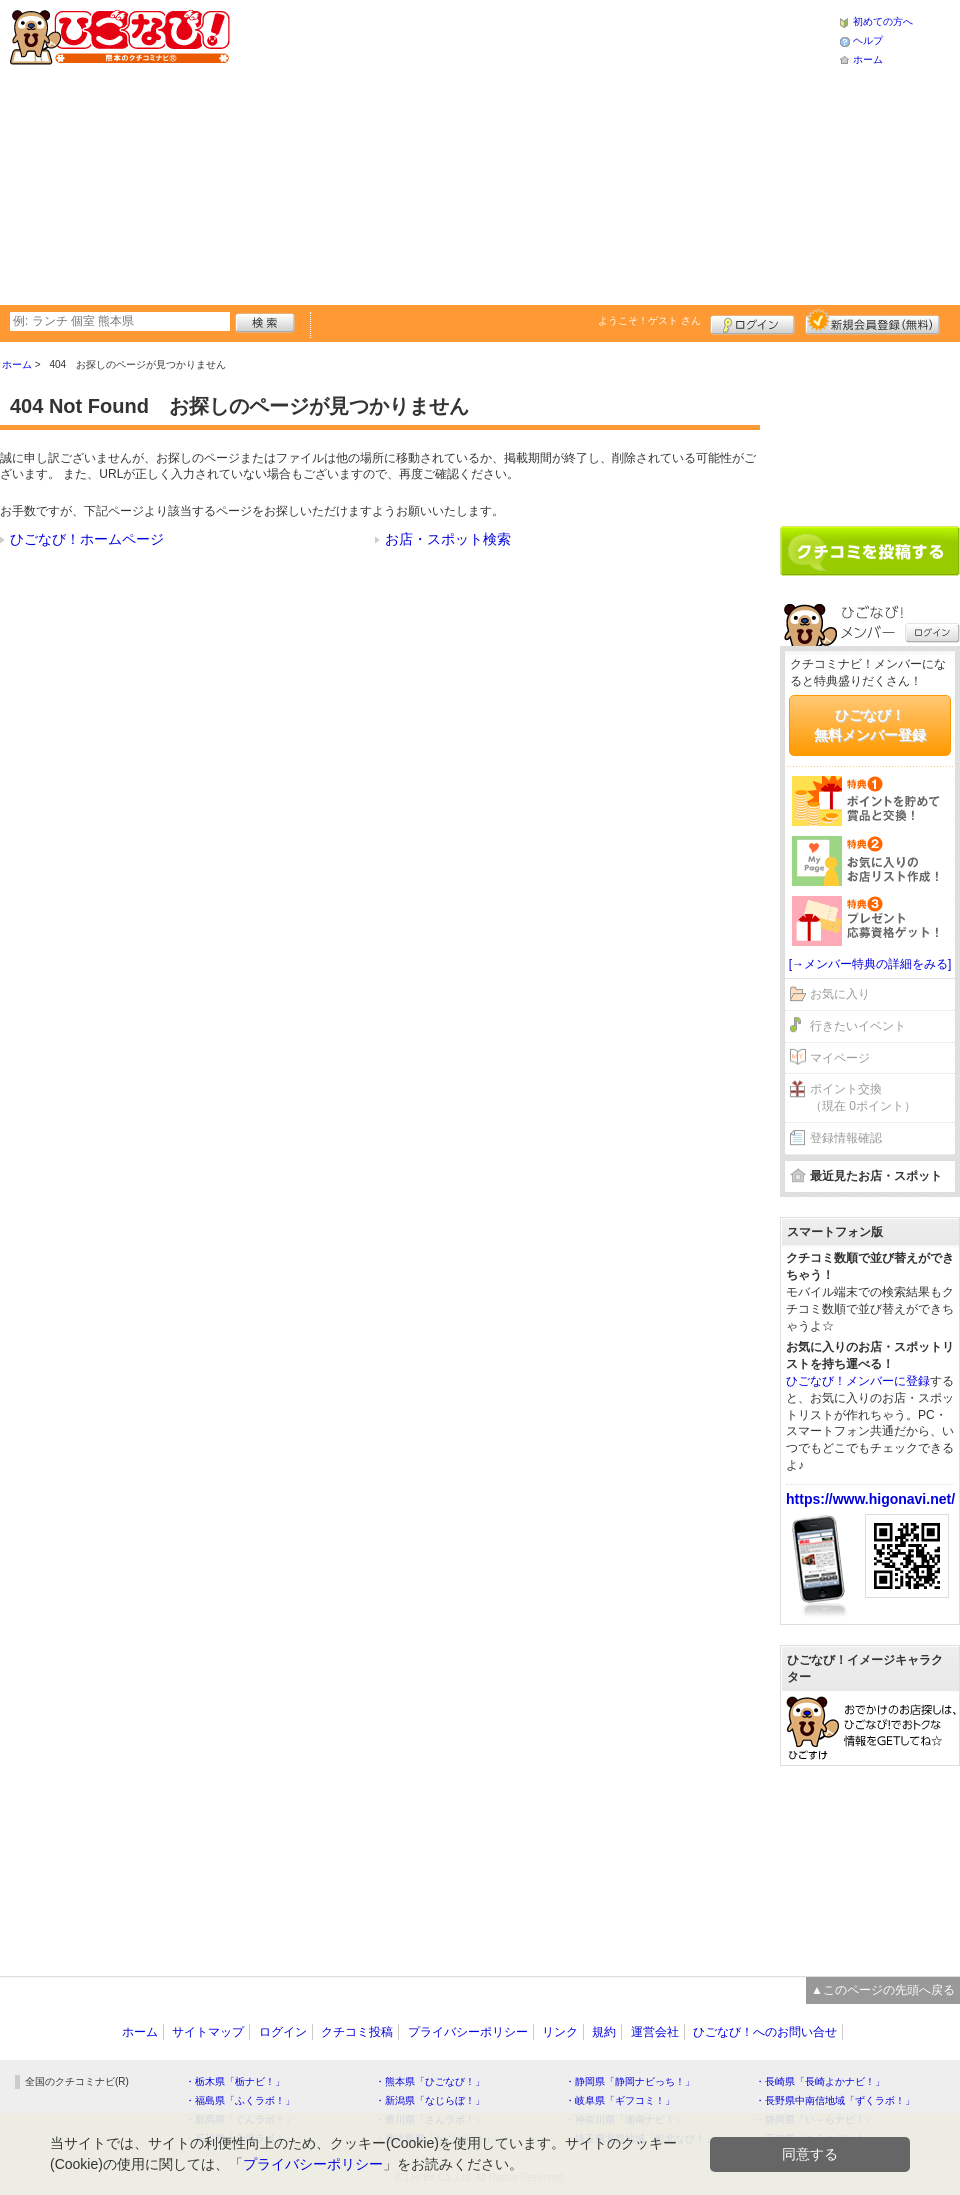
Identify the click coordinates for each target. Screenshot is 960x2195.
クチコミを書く (870, 551)
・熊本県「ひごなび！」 (430, 2081)
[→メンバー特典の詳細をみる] (870, 964)
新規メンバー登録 (872, 322)
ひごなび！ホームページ (87, 539)
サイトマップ (208, 2032)
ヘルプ (868, 40)
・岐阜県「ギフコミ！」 (620, 2100)
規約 (604, 2032)
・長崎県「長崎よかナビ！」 (820, 2081)
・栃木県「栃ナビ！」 (235, 2081)
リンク (560, 2032)
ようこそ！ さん (649, 320)
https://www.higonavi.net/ (870, 1499)
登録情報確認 (846, 1138)
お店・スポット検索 (448, 539)
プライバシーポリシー (468, 2032)
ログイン (752, 322)
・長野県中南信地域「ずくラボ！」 (835, 2100)
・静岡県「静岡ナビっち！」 (630, 2081)
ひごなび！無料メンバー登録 (870, 725)
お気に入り (840, 994)
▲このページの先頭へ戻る (883, 1990)
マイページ (840, 1058)
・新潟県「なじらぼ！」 (430, 2100)
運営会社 (655, 2032)
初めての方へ (883, 21)
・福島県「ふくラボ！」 (240, 2100)
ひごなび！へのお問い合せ (765, 2032)
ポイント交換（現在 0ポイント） (863, 1097)
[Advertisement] (501, 150)
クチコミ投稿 (357, 2032)
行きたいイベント (858, 1026)
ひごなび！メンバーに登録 (858, 1381)
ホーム (868, 59)
